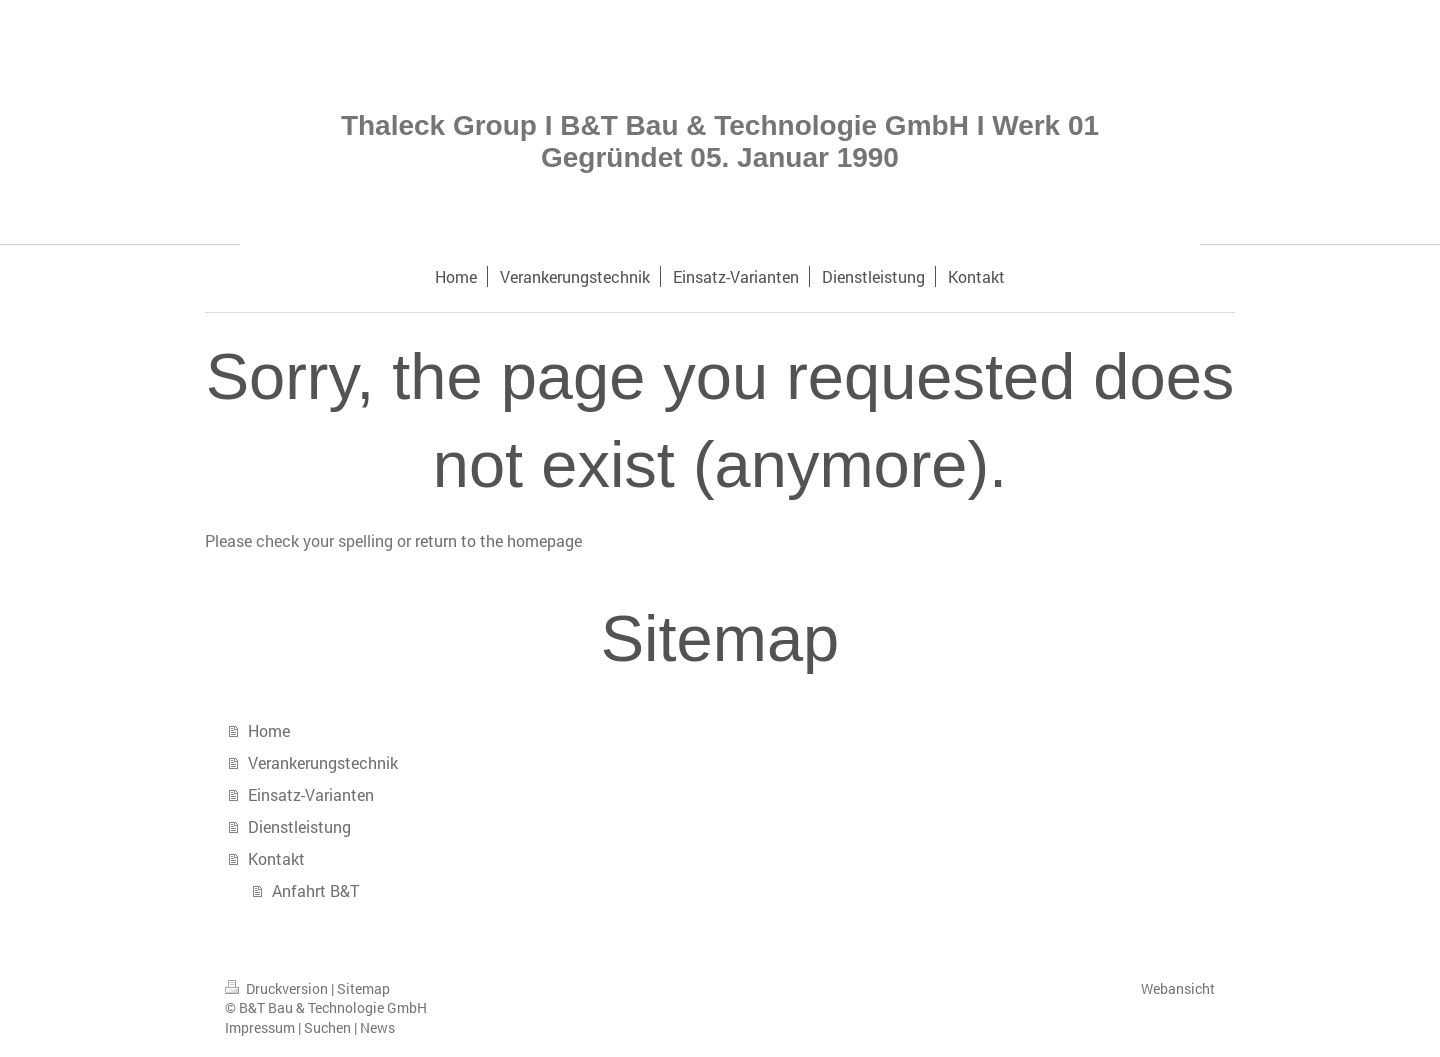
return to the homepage (498, 540)
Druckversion (278, 988)
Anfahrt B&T (315, 890)
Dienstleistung (299, 826)
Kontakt (276, 858)
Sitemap (363, 988)
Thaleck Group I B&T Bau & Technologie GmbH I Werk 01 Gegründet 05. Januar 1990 (720, 141)
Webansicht (1178, 988)
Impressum (260, 1027)
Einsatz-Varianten (311, 794)
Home (269, 730)
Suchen (327, 1027)
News (377, 1027)
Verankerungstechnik (323, 762)
